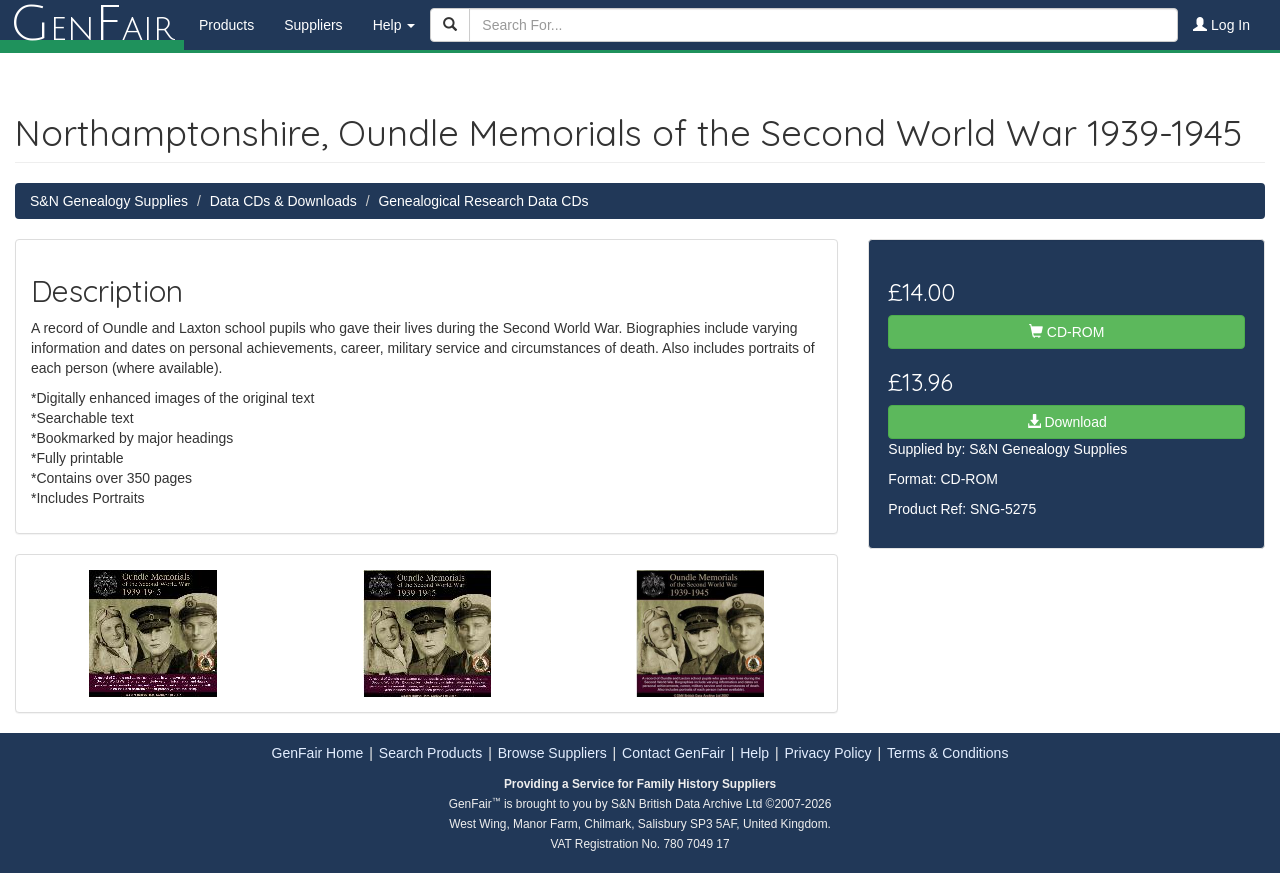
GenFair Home (318, 753)
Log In (1221, 25)
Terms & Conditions (947, 753)
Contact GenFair (673, 753)
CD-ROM (1066, 332)
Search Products (431, 753)
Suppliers (313, 25)
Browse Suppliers (552, 753)
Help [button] (394, 25)
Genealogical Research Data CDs (483, 201)
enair (92, 25)
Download (1067, 422)
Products (226, 25)
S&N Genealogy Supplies (109, 201)
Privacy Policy (827, 753)
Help (754, 753)
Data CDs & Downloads (283, 201)
